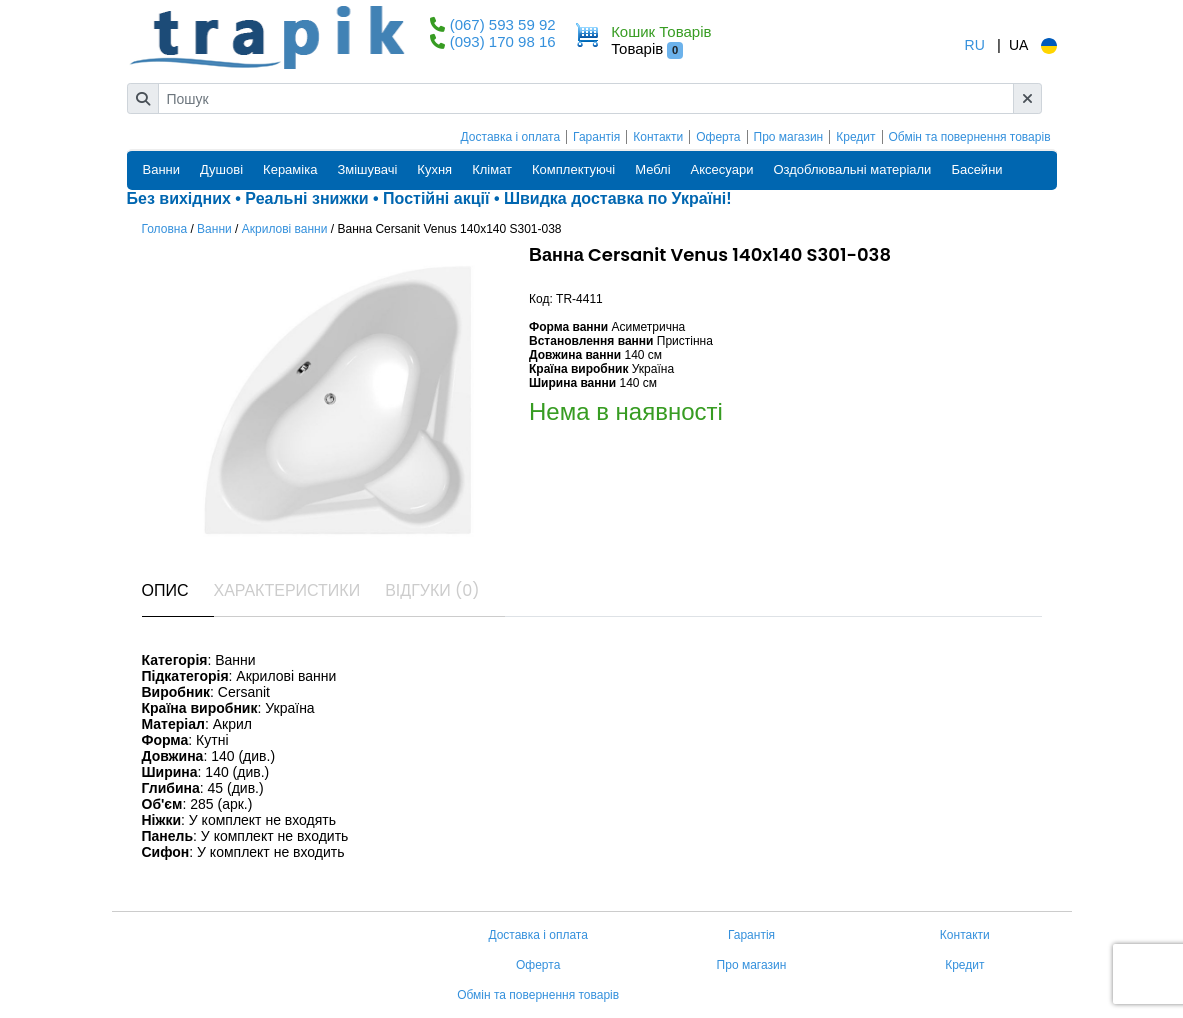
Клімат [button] (492, 169)
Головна (165, 229)
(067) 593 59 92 (503, 24)
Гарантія (596, 137)
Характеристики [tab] (287, 590)
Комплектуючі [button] (573, 169)
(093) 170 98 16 (503, 41)
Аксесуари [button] (722, 169)
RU (975, 45)
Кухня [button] (434, 169)
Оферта (718, 137)
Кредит (855, 137)
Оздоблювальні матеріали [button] (852, 169)
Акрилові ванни (285, 229)
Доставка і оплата (511, 137)
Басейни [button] (976, 169)
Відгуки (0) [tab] (432, 590)
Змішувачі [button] (367, 169)
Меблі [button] (652, 169)
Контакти (658, 137)
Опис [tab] (165, 590)
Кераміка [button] (290, 169)
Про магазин (789, 137)
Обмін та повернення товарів (970, 137)
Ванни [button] (162, 169)
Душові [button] (221, 169)
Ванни (214, 229)
